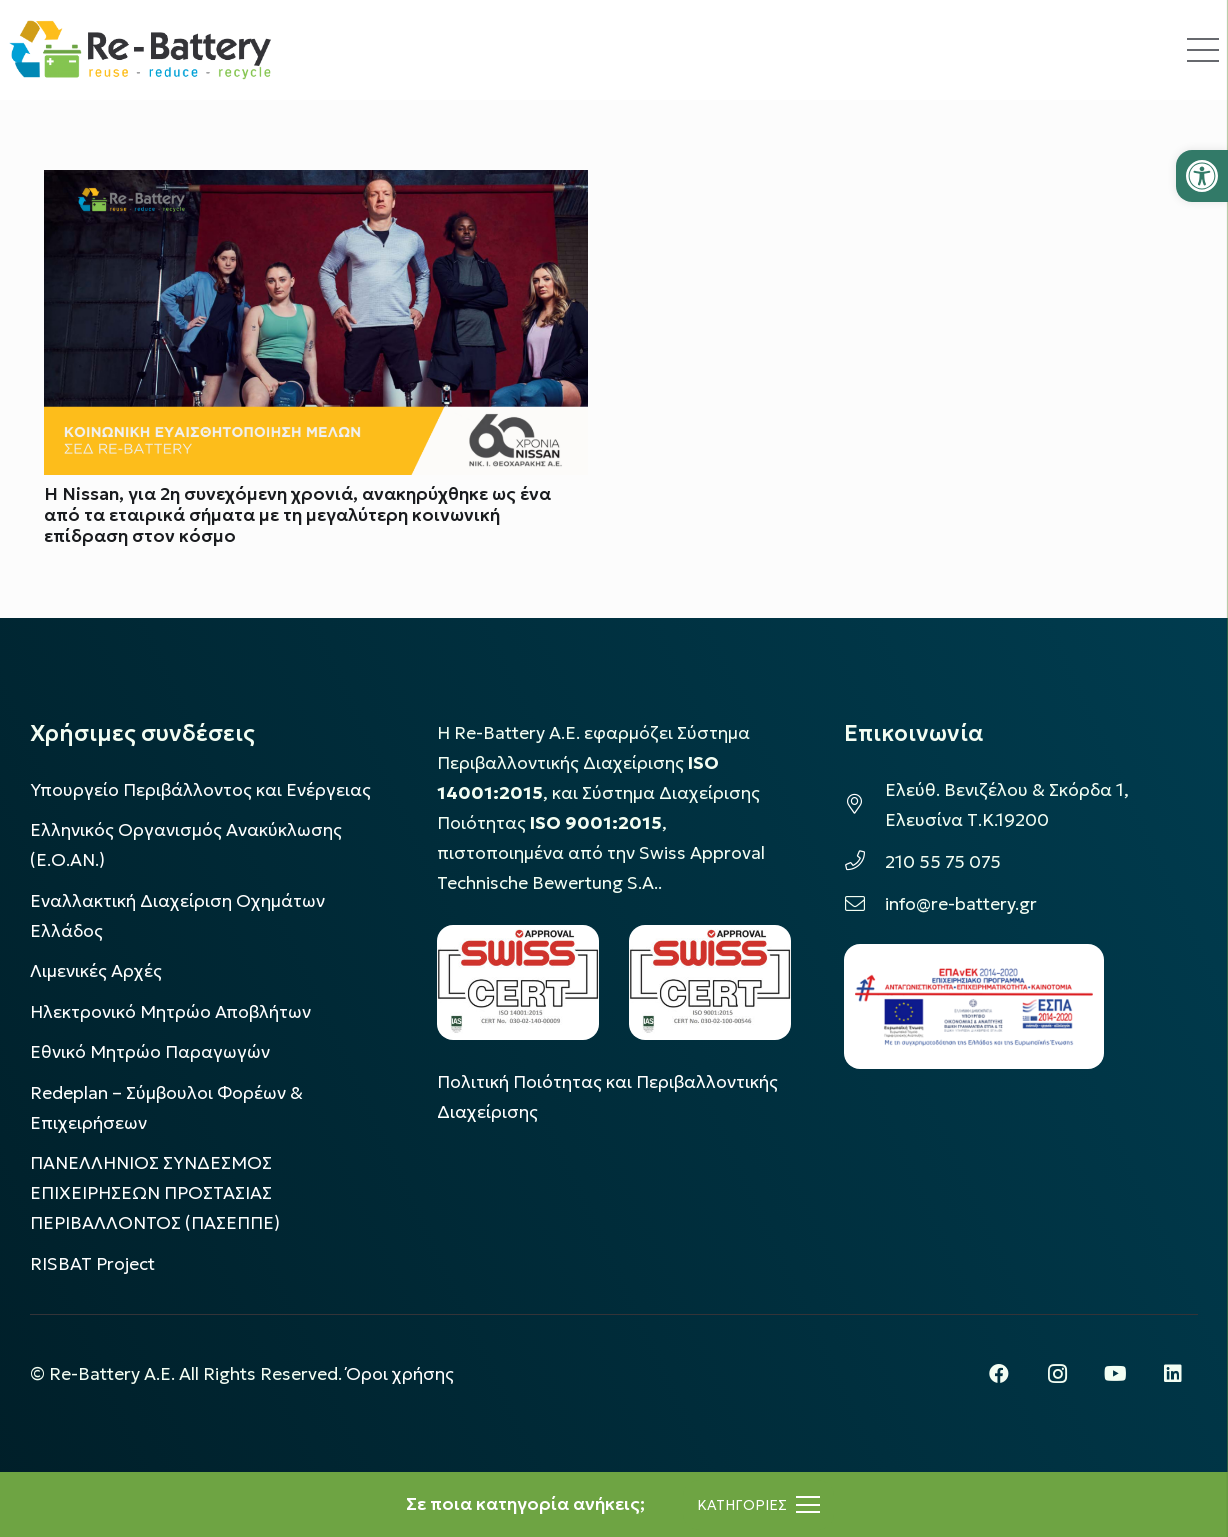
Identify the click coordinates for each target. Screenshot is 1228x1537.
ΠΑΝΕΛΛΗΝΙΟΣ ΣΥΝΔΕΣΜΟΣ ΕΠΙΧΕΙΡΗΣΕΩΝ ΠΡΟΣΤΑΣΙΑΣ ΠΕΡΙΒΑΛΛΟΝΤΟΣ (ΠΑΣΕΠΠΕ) (155, 1193)
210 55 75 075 (943, 862)
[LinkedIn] (1173, 1374)
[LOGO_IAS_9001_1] (710, 982)
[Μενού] (758, 1505)
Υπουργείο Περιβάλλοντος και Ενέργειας (200, 790)
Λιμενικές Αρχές (96, 971)
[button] (1202, 176)
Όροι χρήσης (400, 1374)
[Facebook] (999, 1374)
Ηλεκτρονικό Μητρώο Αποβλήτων (170, 1012)
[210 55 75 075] (864, 862)
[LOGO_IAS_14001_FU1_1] (518, 982)
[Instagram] (1057, 1374)
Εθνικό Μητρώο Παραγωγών (150, 1052)
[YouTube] (1115, 1374)
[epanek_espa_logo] (974, 1007)
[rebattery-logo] (140, 50)
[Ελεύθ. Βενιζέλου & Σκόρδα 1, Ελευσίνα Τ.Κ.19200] (864, 805)
